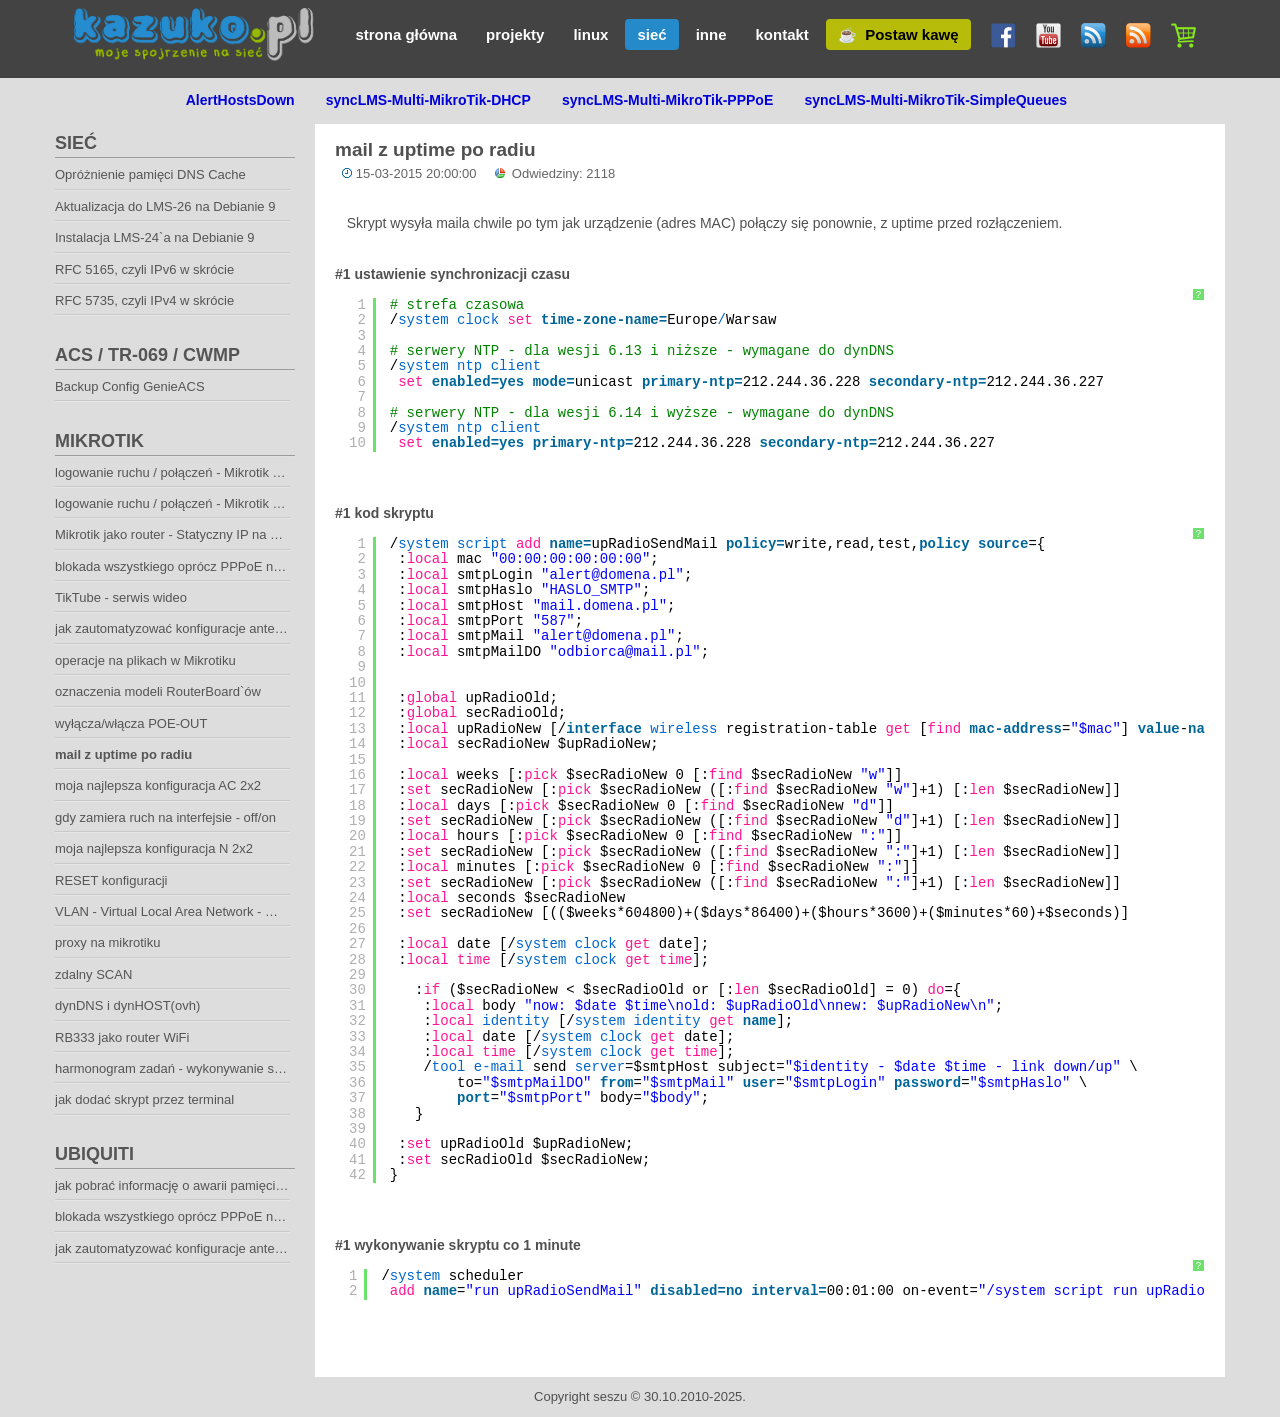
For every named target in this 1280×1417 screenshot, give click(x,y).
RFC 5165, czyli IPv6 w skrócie (144, 269)
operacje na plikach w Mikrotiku (145, 660)
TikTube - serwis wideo (121, 597)
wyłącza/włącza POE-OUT (131, 723)
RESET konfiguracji (111, 880)
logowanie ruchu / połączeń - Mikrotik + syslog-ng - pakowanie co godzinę (267, 472)
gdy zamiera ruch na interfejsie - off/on (165, 817)
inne (711, 34)
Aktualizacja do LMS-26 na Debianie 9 (165, 206)
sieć (651, 34)
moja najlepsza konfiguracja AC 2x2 (158, 785)
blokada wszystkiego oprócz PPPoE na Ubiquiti (191, 1216)
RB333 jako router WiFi (122, 1037)
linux (590, 34)
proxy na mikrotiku (107, 942)
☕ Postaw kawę (898, 34)
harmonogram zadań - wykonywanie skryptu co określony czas (235, 1068)
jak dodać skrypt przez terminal (144, 1099)
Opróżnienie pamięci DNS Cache (150, 174)
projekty (515, 34)
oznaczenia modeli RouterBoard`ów (158, 691)
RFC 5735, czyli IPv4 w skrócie (144, 300)
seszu (610, 1396)
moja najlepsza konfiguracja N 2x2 (154, 848)
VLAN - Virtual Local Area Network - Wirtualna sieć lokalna (223, 911)
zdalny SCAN (93, 974)
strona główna (406, 34)
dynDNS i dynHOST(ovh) (127, 1005)
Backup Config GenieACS (130, 386)
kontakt (781, 34)
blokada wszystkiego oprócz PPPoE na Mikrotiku (195, 566)
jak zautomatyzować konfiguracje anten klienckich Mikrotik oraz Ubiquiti (260, 628)
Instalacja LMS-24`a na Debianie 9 (154, 237)
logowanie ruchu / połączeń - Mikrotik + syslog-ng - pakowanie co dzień (260, 503)
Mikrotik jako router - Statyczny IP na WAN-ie (184, 534)
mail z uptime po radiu (123, 754)
